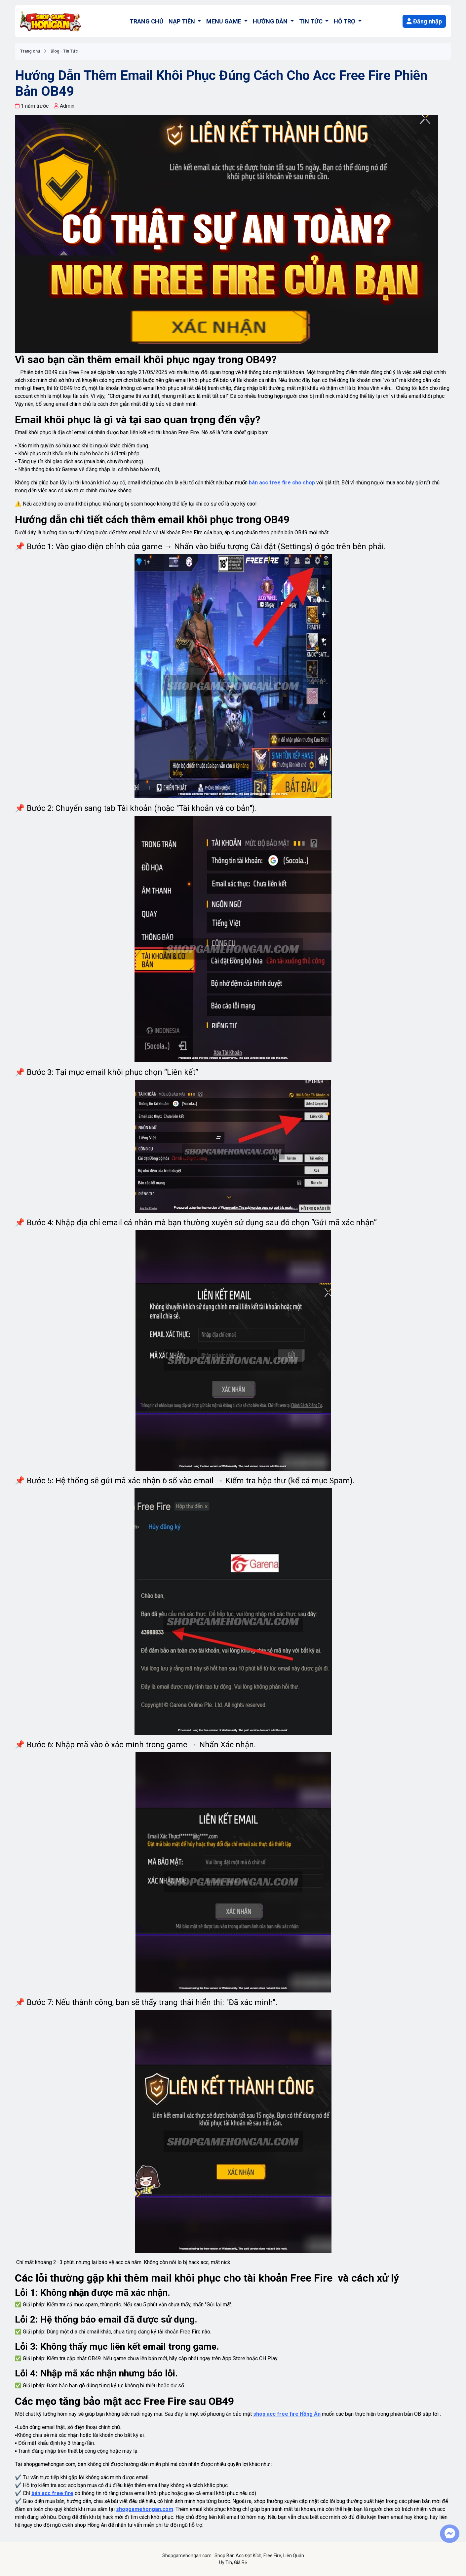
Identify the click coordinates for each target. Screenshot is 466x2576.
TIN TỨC (311, 21)
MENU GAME (224, 21)
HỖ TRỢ (345, 21)
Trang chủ (30, 51)
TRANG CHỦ (146, 21)
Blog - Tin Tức (64, 51)
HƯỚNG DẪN (271, 21)
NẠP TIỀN (182, 21)
